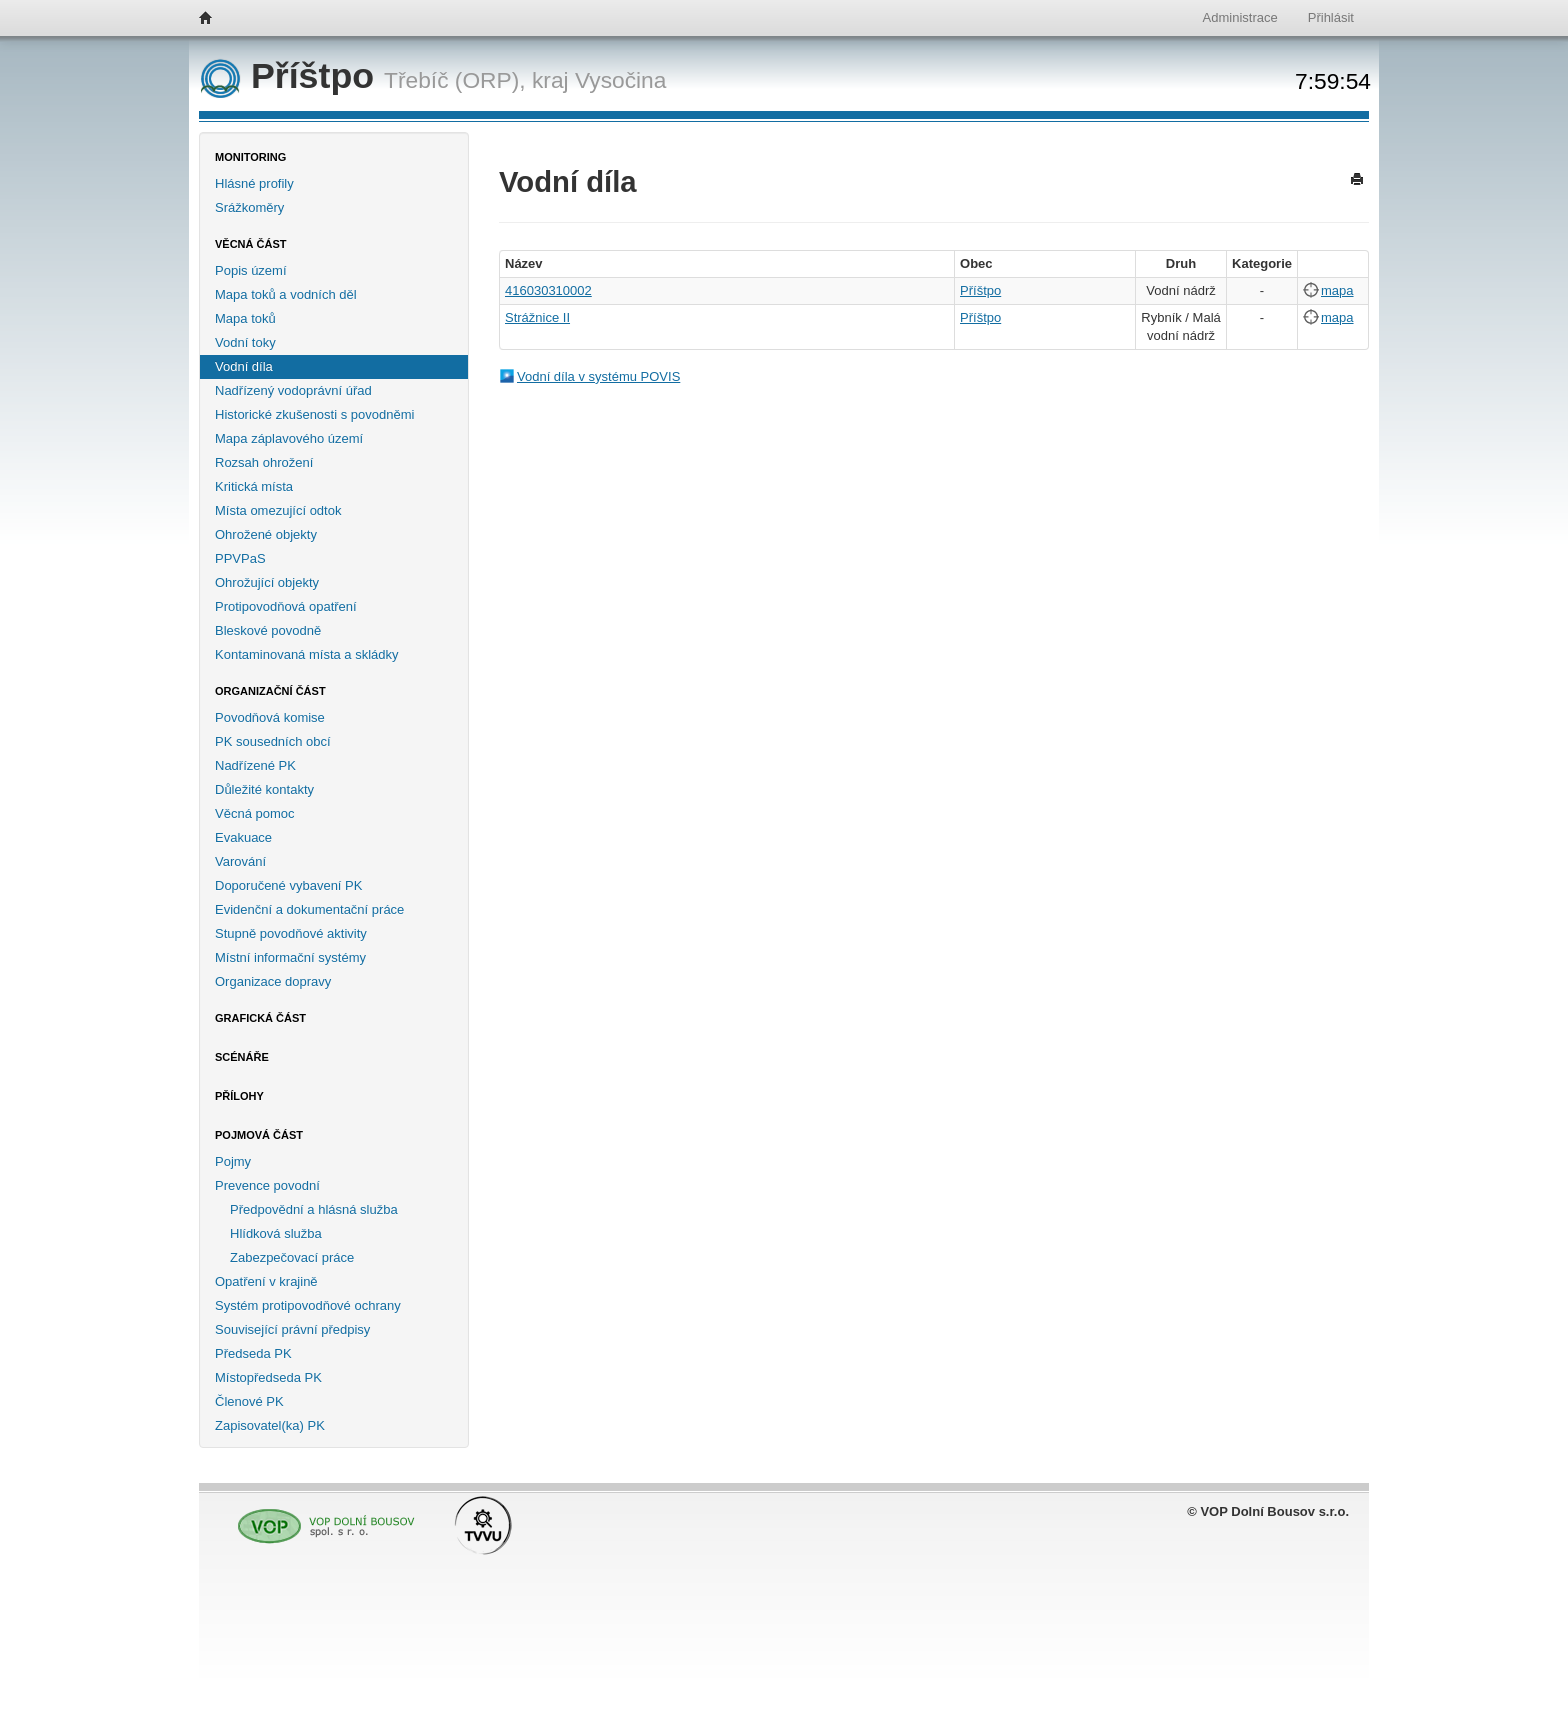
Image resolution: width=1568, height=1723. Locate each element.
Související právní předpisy (292, 1329)
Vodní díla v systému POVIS (598, 376)
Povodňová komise (270, 717)
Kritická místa (254, 486)
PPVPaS (240, 558)
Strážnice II (537, 317)
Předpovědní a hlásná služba (314, 1209)
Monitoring (250, 157)
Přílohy (239, 1096)
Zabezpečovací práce (292, 1257)
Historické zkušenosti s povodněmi (314, 414)
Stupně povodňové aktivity (291, 933)
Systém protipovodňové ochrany (308, 1305)
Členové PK (249, 1401)
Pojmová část (259, 1135)
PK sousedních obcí (273, 741)
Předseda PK (253, 1353)
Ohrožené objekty (266, 534)
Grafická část (260, 1018)
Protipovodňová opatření (286, 606)
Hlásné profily (254, 183)
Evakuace (243, 837)
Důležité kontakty (264, 789)
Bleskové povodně (268, 630)
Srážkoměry (249, 207)
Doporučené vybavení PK (288, 885)
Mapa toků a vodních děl (286, 294)
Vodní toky (245, 342)
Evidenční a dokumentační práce (309, 909)
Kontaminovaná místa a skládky (307, 654)
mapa (1337, 290)
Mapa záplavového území (289, 438)
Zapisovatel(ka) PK (270, 1425)
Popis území (251, 270)
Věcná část (251, 244)
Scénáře (242, 1057)
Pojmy (233, 1161)
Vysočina (620, 80)
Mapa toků (245, 318)
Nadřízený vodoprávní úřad (293, 390)
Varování (240, 861)
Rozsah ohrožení (264, 462)
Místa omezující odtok (278, 510)
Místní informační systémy (290, 957)
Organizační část (270, 691)
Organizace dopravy (273, 981)
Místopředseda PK (268, 1377)
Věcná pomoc (255, 813)
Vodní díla (244, 366)
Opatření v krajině (266, 1281)
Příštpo (292, 76)
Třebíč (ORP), (455, 80)
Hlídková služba (276, 1233)
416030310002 (548, 290)
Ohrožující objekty (267, 582)
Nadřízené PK (255, 765)
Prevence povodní (267, 1185)
